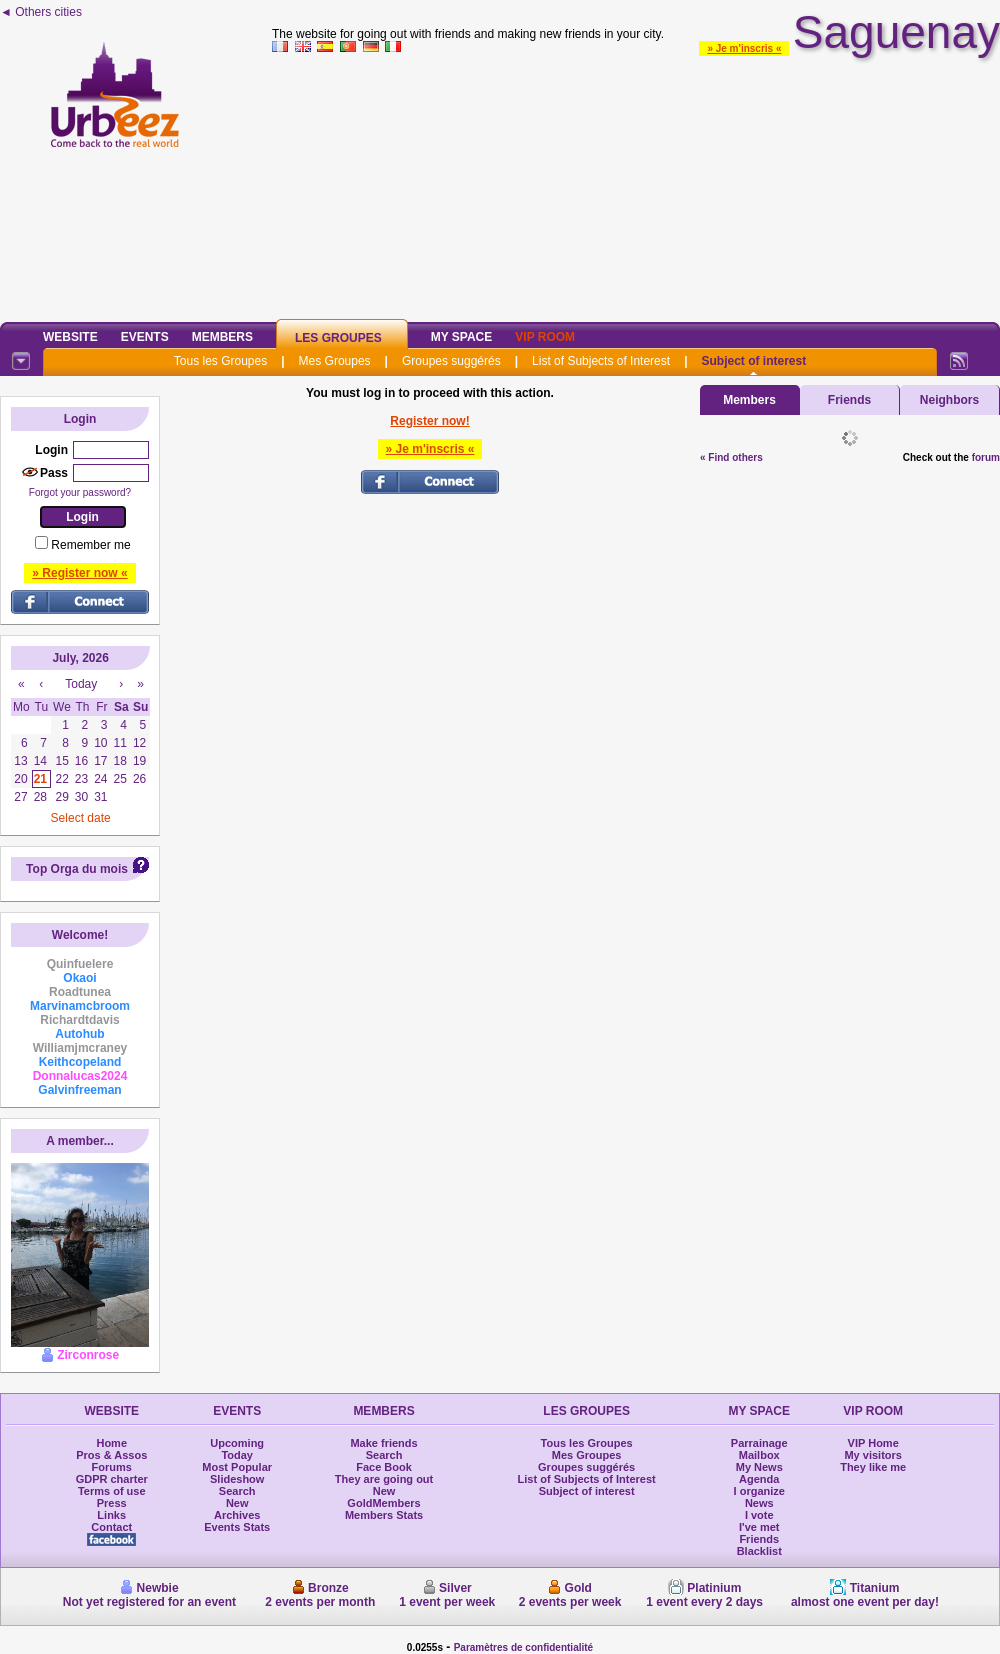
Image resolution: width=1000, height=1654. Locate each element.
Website (70, 337)
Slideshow (237, 1479)
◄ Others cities (41, 12)
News (759, 1503)
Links (111, 1515)
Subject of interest (753, 361)
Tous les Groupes (220, 361)
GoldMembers (383, 1503)
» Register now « (79, 573)
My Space (462, 337)
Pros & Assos (111, 1455)
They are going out (384, 1479)
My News (759, 1467)
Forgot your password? (80, 492)
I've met (759, 1527)
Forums (112, 1467)
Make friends (383, 1443)
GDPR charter (112, 1479)
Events (145, 337)
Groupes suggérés (451, 361)
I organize (759, 1491)
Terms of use (112, 1491)
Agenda (759, 1479)
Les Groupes (338, 338)
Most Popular (237, 1467)
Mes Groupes (335, 361)
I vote (759, 1515)
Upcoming (237, 1443)
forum (986, 457)
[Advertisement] (636, 184)
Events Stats (237, 1527)
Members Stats (384, 1515)
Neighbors (949, 400)
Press (112, 1503)
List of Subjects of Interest (601, 361)
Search (237, 1491)
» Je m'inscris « (744, 48)
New (237, 1503)
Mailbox (759, 1455)
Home (111, 1443)
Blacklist (759, 1551)
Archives (237, 1515)
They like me (873, 1467)
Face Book (384, 1467)
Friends (849, 400)
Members (222, 337)
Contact (111, 1527)
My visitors (872, 1455)
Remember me (90, 545)
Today (237, 1455)
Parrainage (759, 1443)
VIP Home (873, 1443)
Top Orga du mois (77, 869)
